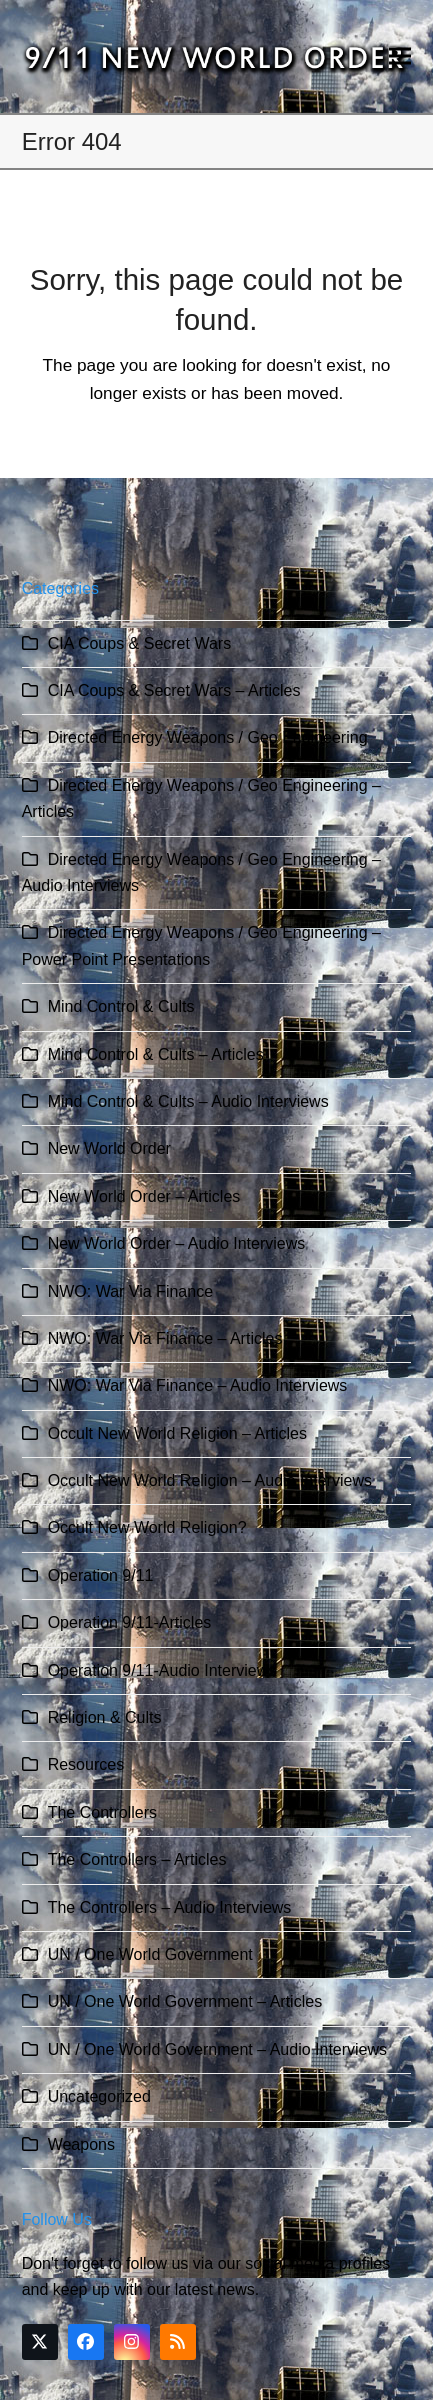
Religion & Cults (105, 1717)
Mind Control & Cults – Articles (156, 1054)
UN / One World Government (150, 1954)
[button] (400, 56)
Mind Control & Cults (121, 1006)
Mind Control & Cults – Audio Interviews (188, 1101)
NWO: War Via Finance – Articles (165, 1338)
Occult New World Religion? (147, 1527)
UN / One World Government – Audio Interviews (217, 2049)
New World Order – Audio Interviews (177, 1243)
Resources (86, 1764)
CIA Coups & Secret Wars (139, 643)
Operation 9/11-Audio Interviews (162, 1670)
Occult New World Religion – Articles (177, 1433)
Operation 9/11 (101, 1575)
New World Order (109, 1148)
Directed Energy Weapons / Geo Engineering (208, 737)
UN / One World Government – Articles (185, 2001)
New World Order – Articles (144, 1196)
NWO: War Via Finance (130, 1291)
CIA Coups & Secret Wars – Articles (174, 690)
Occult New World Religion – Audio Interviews (210, 1480)
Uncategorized (99, 2096)
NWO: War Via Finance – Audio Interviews (198, 1385)
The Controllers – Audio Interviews (170, 1907)
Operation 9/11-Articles (130, 1622)
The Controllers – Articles (137, 1859)
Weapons (81, 2144)
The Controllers (102, 1812)
